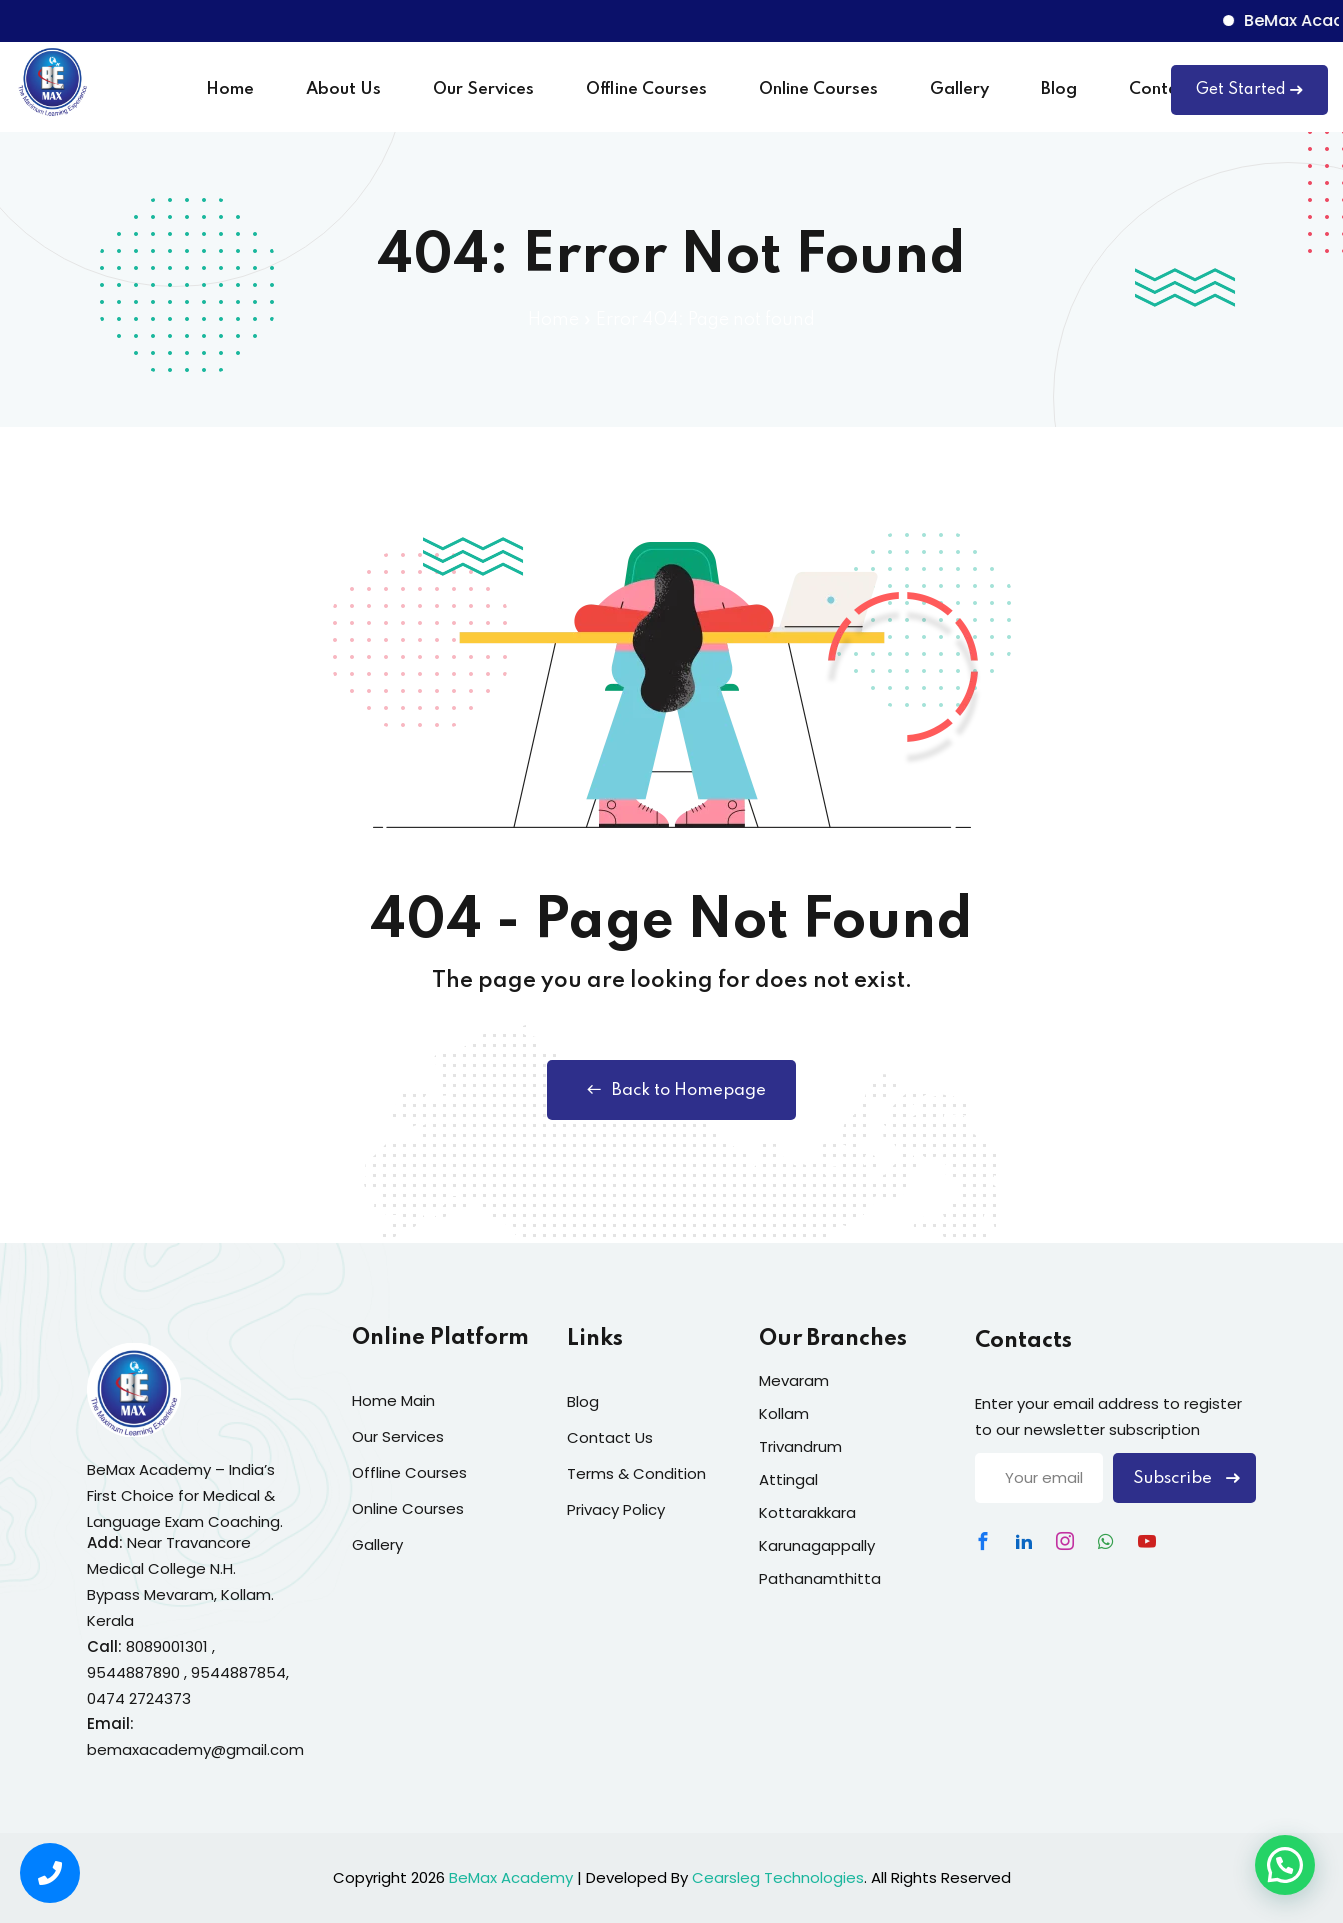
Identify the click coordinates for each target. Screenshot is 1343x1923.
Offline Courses (646, 89)
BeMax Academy (511, 1877)
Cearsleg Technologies (778, 1877)
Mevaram (794, 1380)
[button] (1285, 1865)
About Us (343, 89)
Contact (1161, 89)
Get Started (1249, 90)
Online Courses (818, 89)
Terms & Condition (636, 1473)
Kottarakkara (807, 1512)
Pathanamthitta (820, 1578)
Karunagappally (817, 1545)
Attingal (788, 1479)
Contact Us (610, 1437)
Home (230, 89)
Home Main (393, 1400)
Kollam (784, 1413)
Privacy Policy (616, 1509)
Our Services (483, 89)
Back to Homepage (671, 1090)
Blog (1059, 89)
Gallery (959, 89)
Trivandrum (800, 1446)
